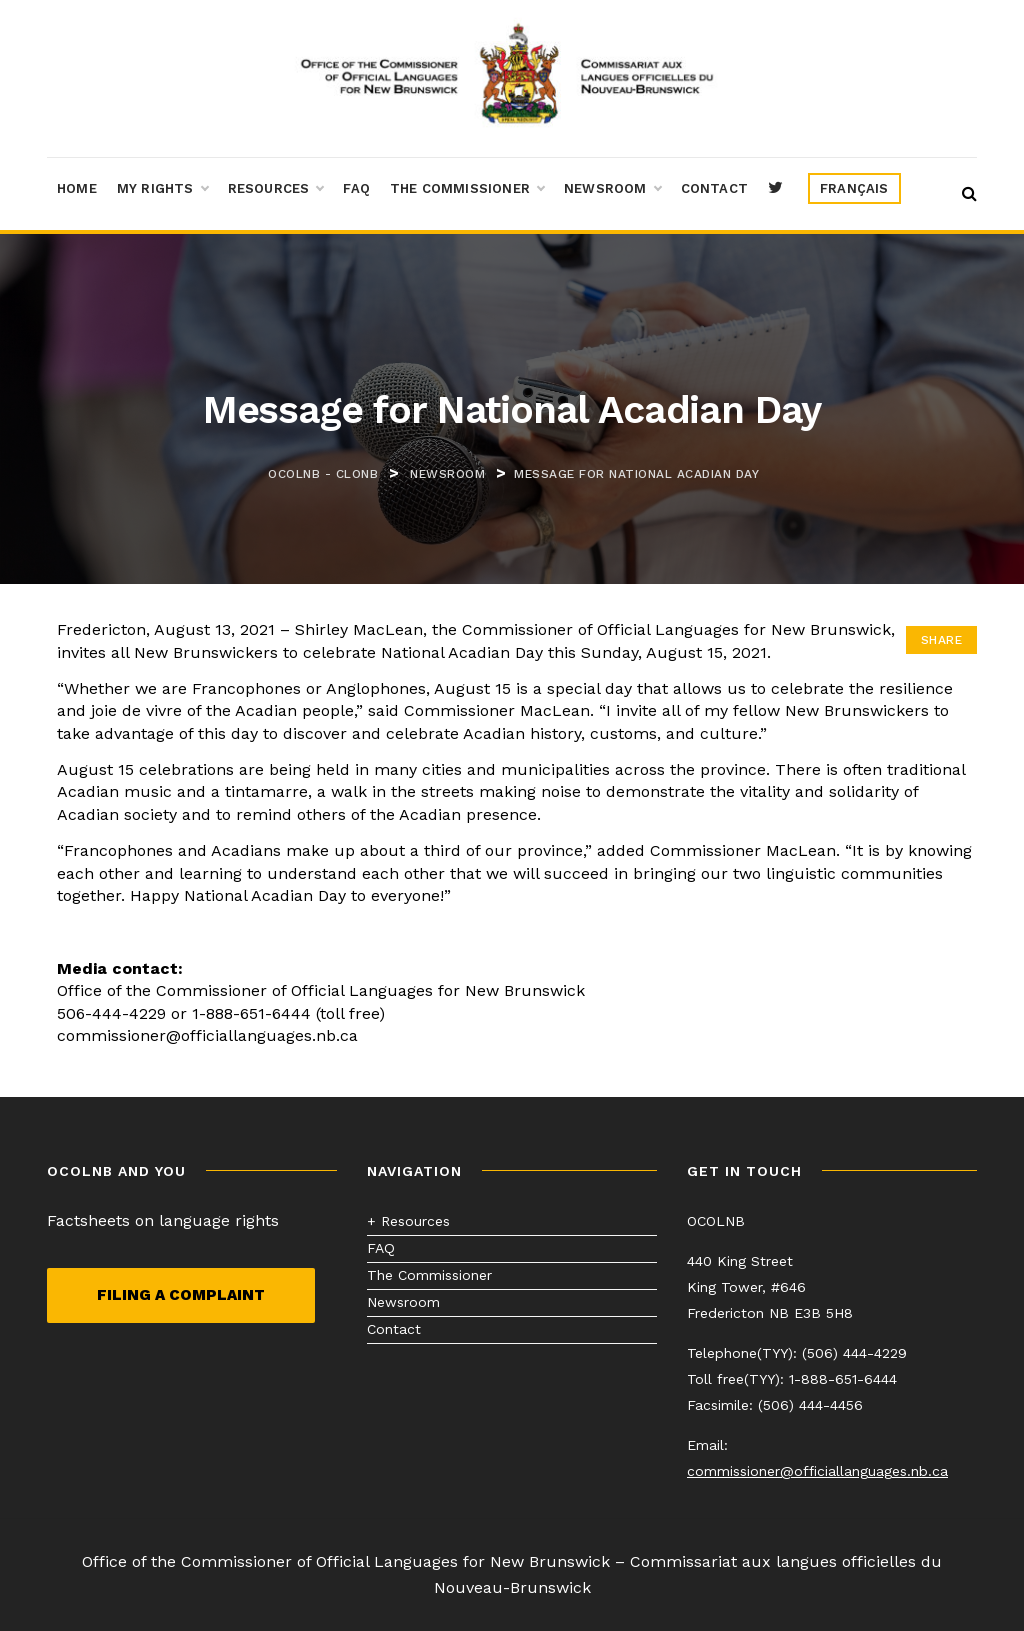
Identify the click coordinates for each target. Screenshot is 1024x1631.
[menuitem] (854, 189)
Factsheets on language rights (163, 1220)
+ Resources (408, 1221)
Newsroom (612, 189)
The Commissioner (467, 189)
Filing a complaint (181, 1295)
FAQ (356, 188)
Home (77, 188)
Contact (714, 188)
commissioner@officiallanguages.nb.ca (817, 1471)
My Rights (162, 189)
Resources (276, 189)
